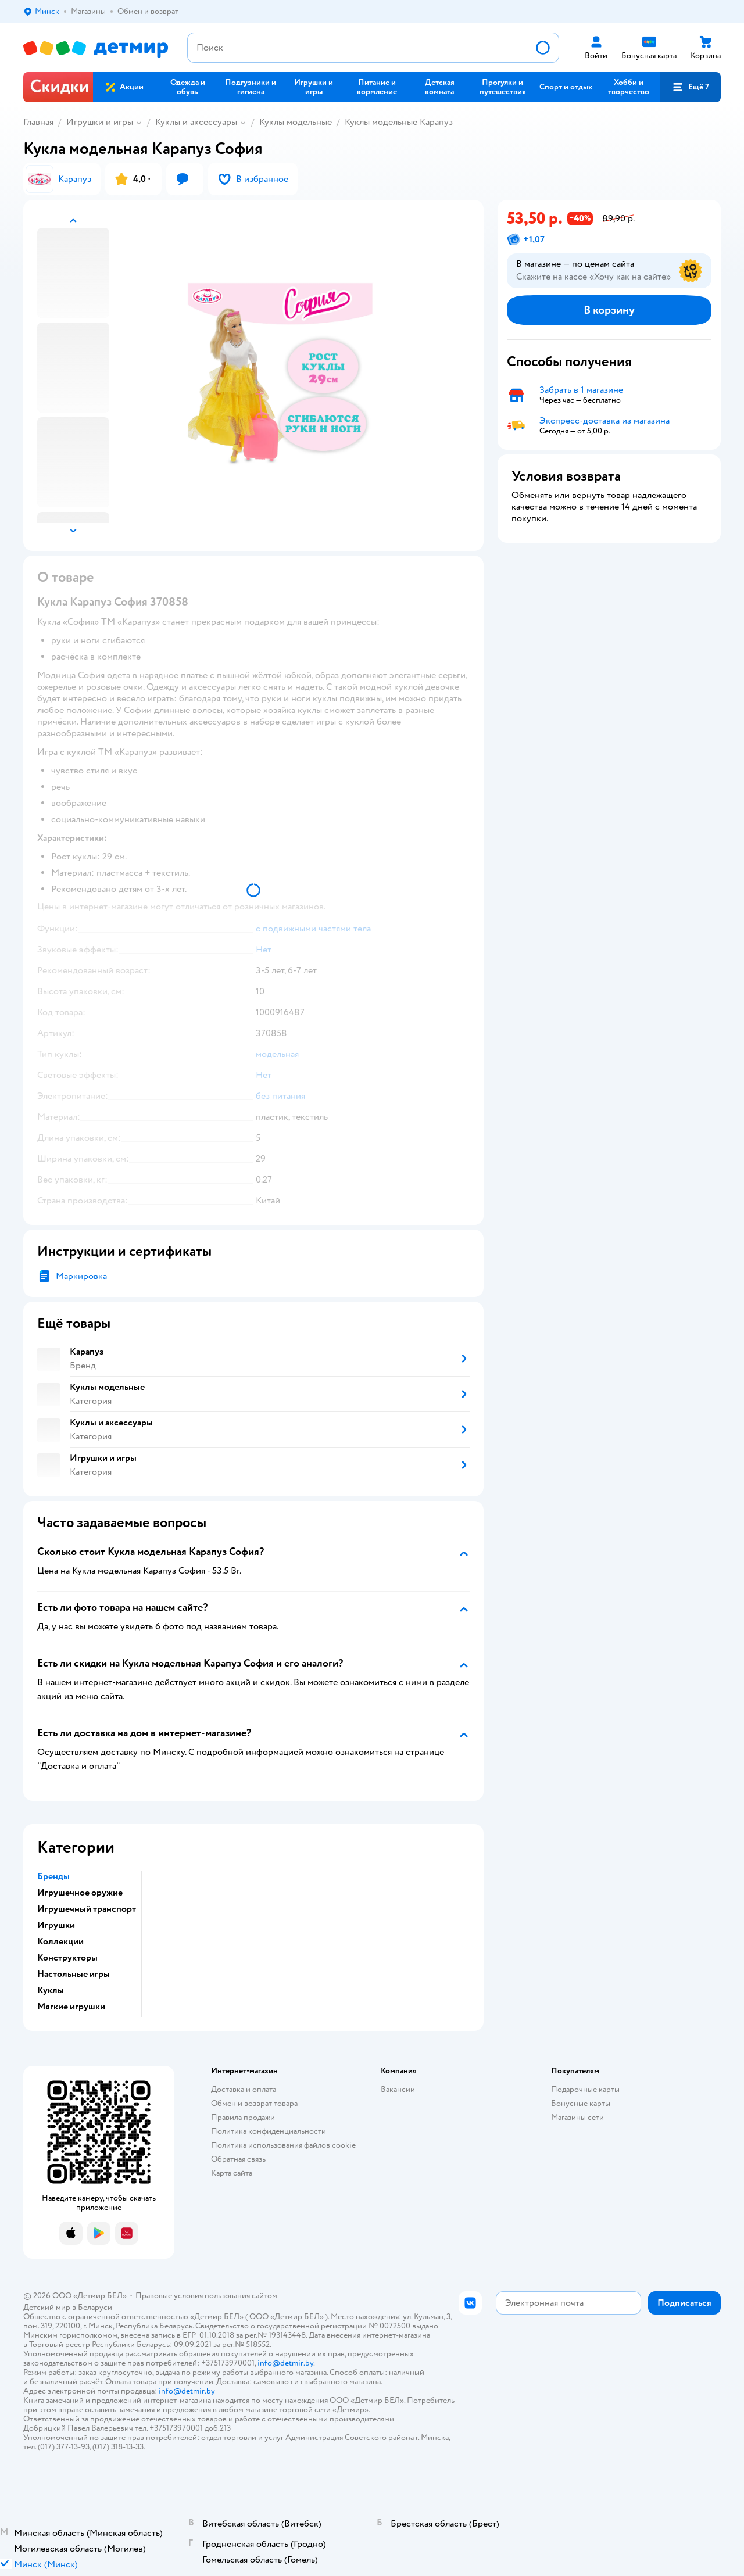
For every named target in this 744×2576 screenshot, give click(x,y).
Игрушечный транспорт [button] (86, 1909)
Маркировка (81, 1276)
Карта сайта (231, 2173)
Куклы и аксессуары (196, 122)
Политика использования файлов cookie (283, 2145)
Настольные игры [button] (73, 1974)
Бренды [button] (53, 1876)
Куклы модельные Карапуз (399, 122)
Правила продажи (243, 2117)
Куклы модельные (295, 122)
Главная (38, 122)
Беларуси (95, 2307)
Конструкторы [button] (67, 1958)
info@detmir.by (285, 2363)
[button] (690, 87)
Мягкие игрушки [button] (71, 2006)
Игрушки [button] (56, 1925)
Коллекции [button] (60, 1941)
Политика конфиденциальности (268, 2131)
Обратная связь (238, 2159)
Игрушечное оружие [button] (80, 1892)
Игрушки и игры (99, 122)
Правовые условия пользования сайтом (206, 2296)
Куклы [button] (50, 1990)
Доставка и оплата (243, 2089)
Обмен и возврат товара (254, 2103)
